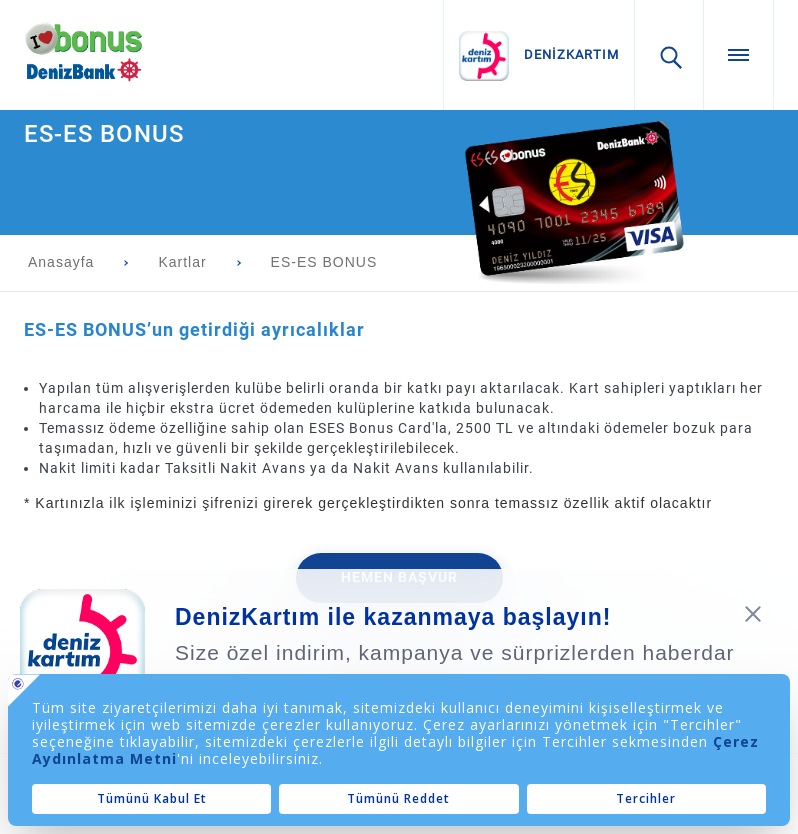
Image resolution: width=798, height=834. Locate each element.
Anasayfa (61, 262)
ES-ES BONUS (324, 262)
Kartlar (182, 262)
